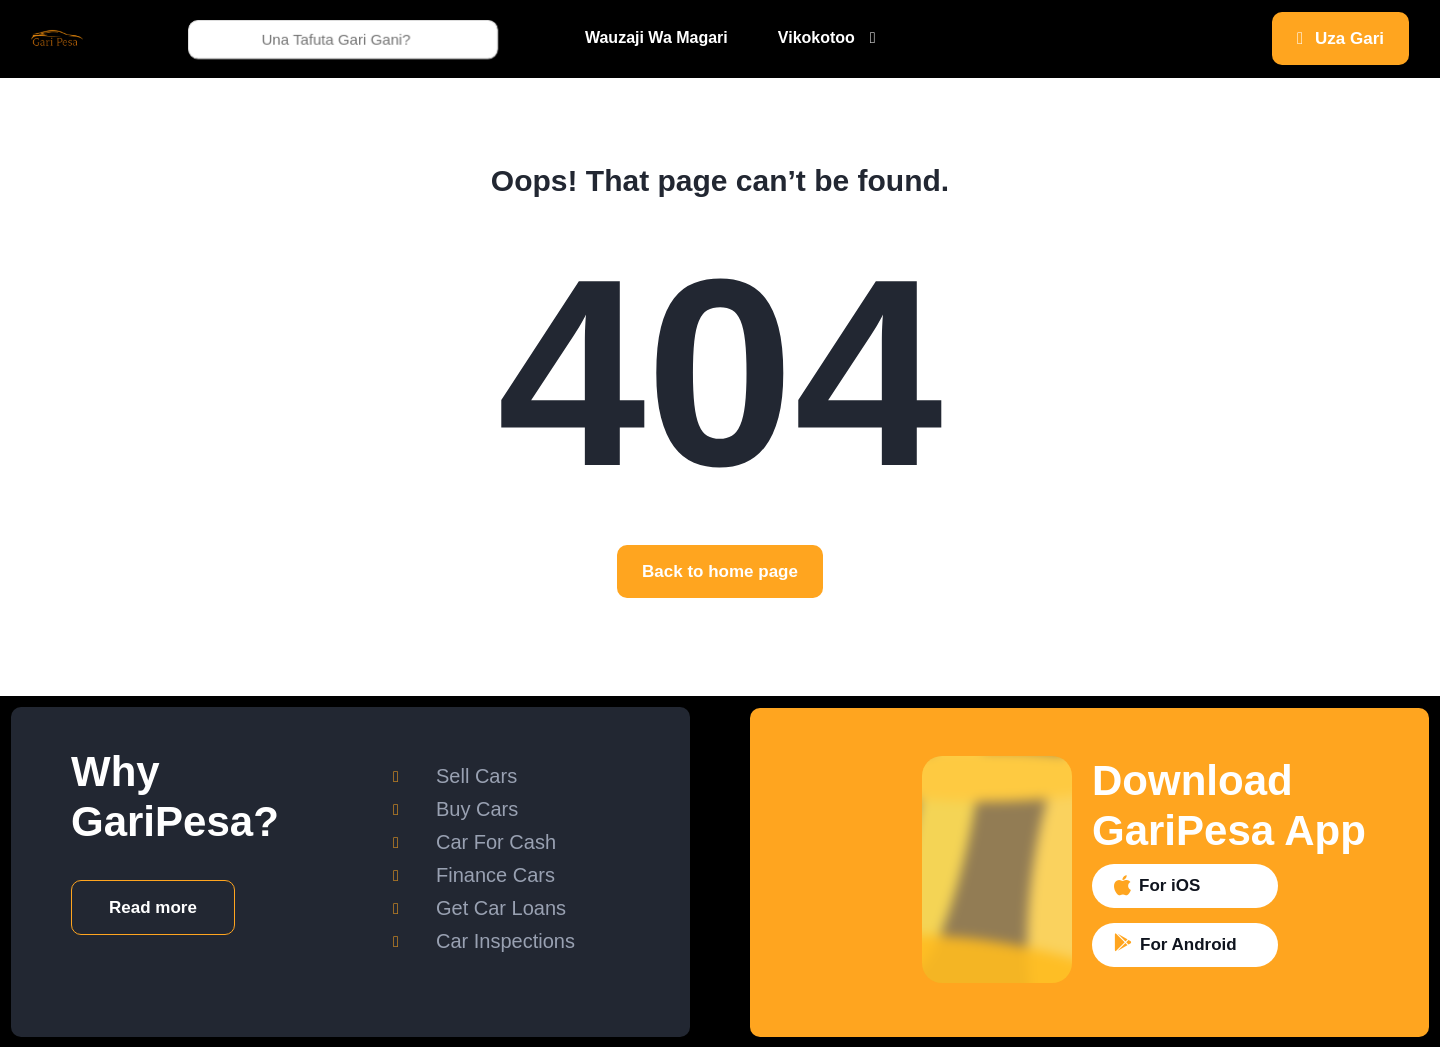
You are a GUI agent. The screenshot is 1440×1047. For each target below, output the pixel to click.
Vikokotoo (816, 37)
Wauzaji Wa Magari (656, 37)
